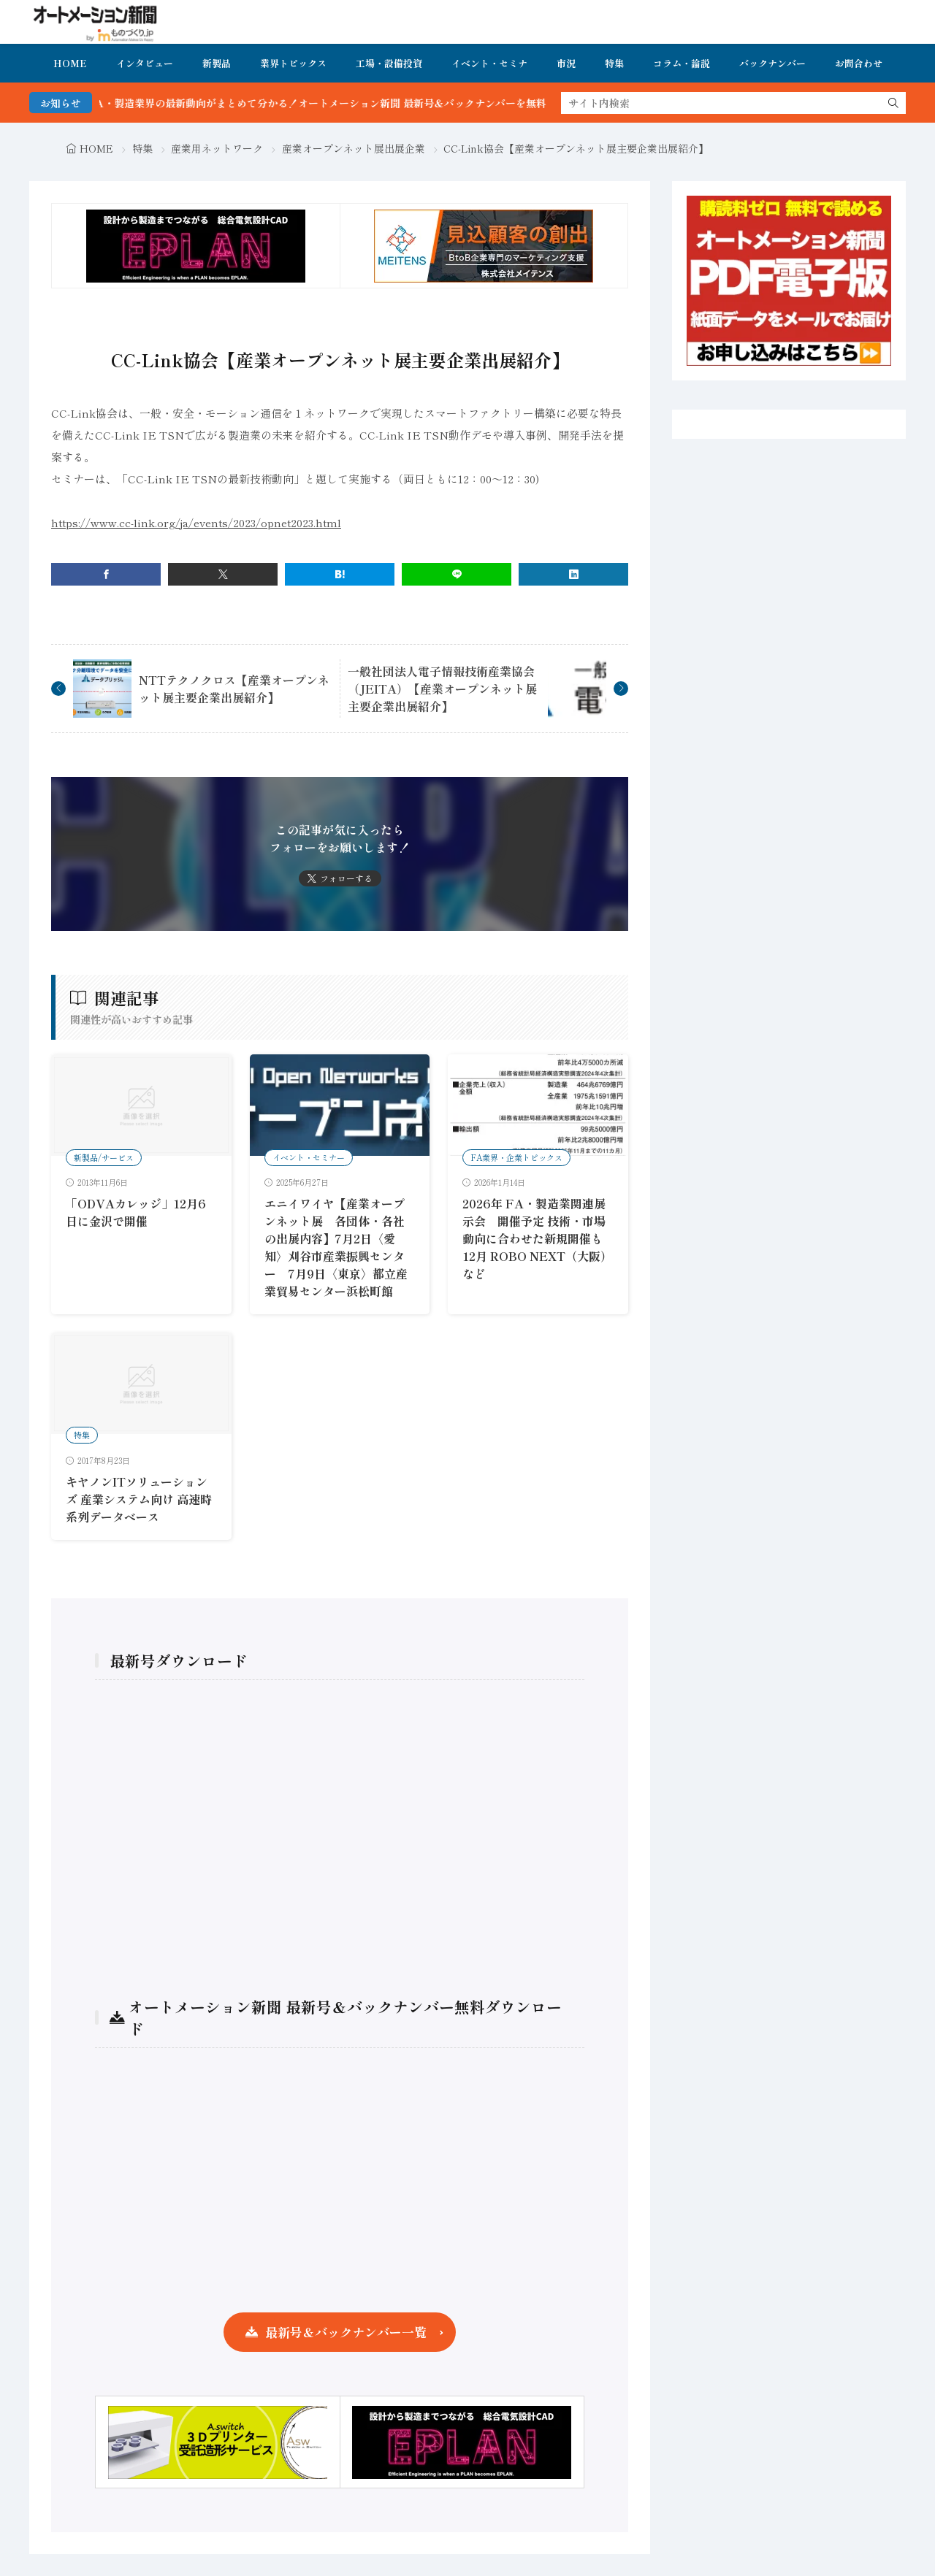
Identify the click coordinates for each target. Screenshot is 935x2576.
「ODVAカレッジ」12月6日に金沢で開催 (136, 1212)
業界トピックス (293, 63)
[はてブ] (339, 574)
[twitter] (223, 574)
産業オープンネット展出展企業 (353, 148)
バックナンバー (772, 63)
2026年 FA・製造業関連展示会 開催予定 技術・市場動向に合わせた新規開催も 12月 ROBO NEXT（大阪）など (537, 1238)
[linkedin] (573, 574)
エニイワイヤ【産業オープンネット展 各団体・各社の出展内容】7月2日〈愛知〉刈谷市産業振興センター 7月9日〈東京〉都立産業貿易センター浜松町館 (336, 1247)
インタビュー (144, 63)
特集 (614, 63)
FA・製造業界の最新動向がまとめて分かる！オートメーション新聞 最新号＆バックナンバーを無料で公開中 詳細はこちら (412, 103)
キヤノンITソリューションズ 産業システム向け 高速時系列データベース (139, 1499)
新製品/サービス (104, 1157)
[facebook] (106, 574)
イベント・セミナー (308, 1157)
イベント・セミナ (489, 63)
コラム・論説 (681, 63)
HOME (70, 63)
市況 (566, 63)
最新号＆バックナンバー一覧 (346, 2332)
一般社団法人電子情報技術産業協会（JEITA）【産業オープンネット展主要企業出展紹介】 (442, 688)
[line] (456, 574)
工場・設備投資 (389, 63)
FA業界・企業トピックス (516, 1157)
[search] (893, 103)
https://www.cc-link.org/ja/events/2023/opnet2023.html (196, 522)
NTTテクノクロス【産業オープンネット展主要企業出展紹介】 (234, 688)
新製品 (216, 63)
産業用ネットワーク (217, 148)
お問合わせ (858, 63)
